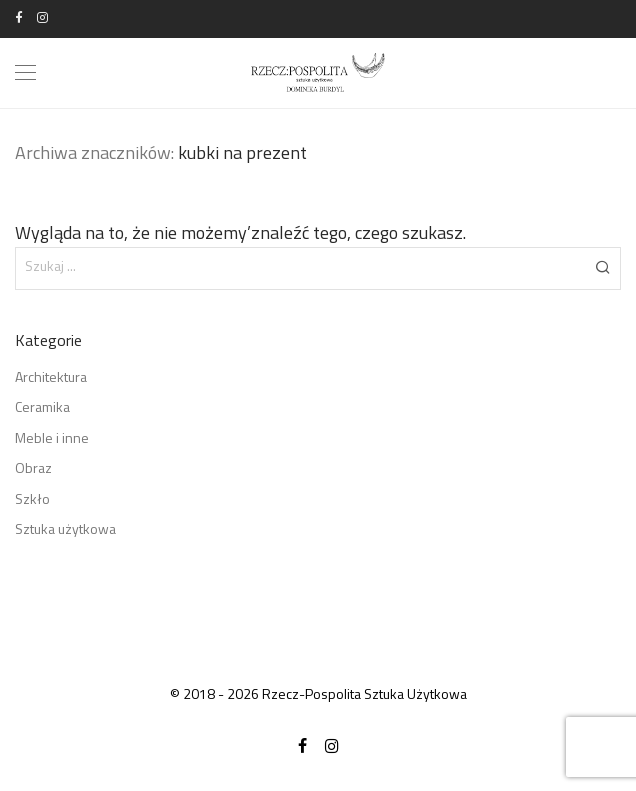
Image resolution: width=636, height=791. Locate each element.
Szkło (32, 500)
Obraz (33, 469)
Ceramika (42, 408)
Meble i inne (52, 439)
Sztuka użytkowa (65, 530)
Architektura (51, 378)
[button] (602, 268)
